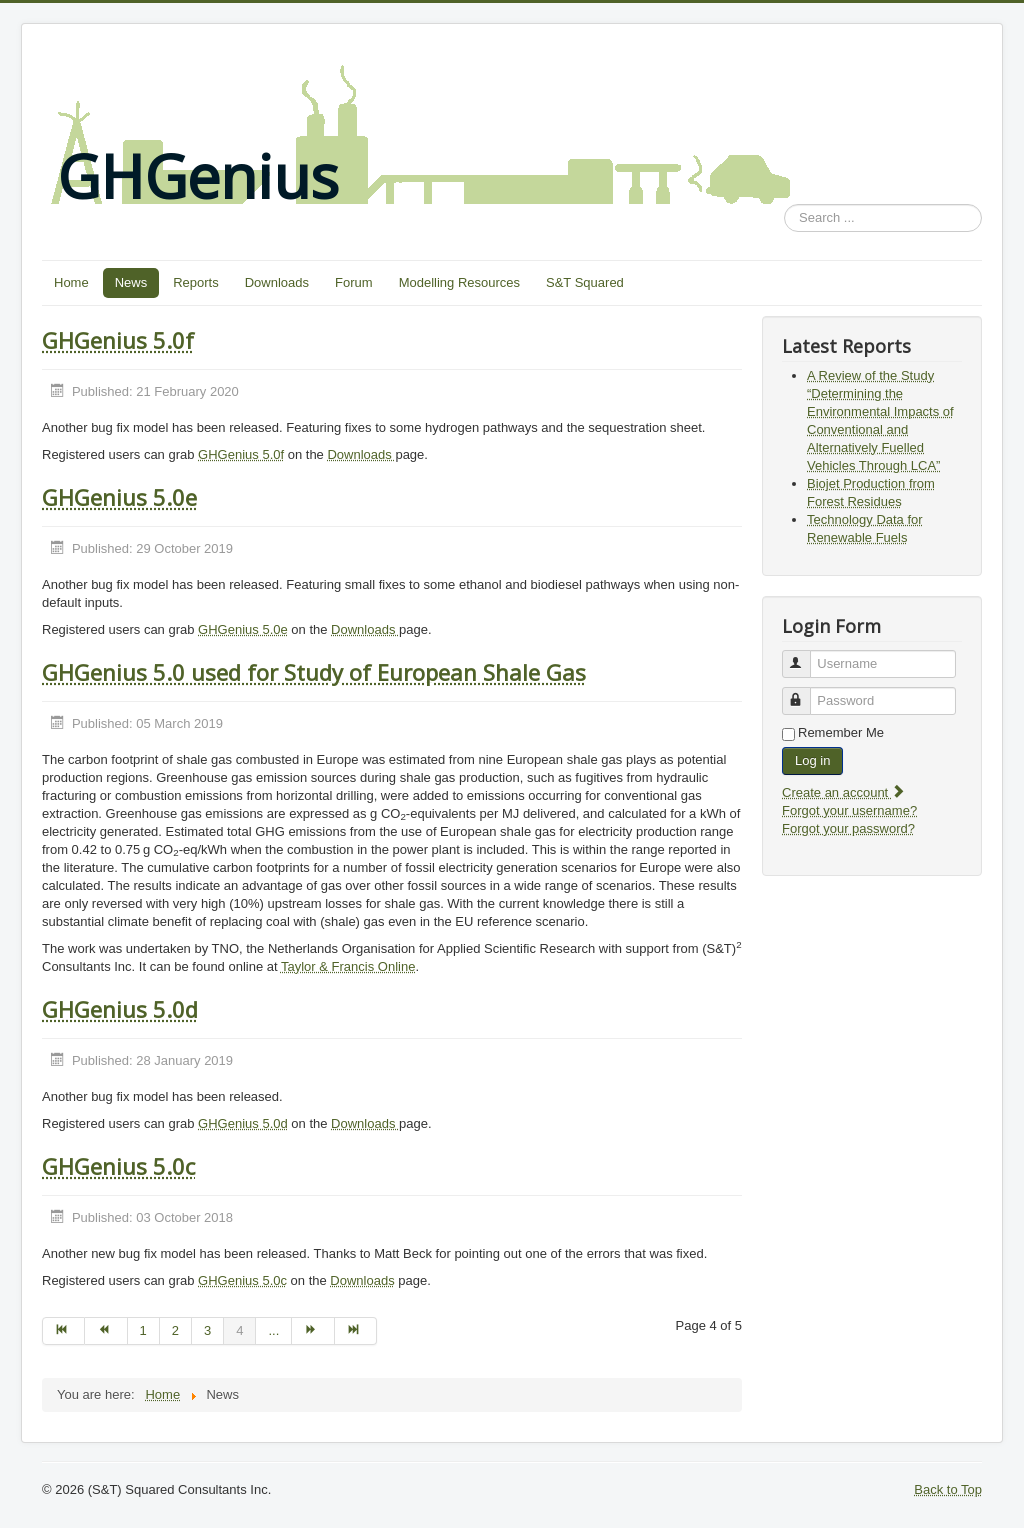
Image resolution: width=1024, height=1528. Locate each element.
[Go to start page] (63, 1331)
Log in (812, 760)
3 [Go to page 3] (207, 1330)
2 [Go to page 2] (175, 1330)
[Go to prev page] (106, 1331)
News (131, 282)
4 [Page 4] (239, 1330)
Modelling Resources (459, 282)
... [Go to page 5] (273, 1330)
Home (71, 282)
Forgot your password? (848, 828)
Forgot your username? (849, 810)
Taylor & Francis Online (348, 966)
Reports (196, 282)
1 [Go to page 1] (143, 1330)
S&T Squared (585, 282)
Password (805, 692)
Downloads (277, 282)
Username (805, 655)
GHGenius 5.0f (118, 340)
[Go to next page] (313, 1331)
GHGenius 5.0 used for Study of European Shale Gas (314, 672)
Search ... (784, 204)
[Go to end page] (356, 1331)
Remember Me (841, 732)
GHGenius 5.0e (119, 497)
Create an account (844, 792)
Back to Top (948, 1489)
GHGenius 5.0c (118, 1166)
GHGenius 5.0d (120, 1009)
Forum (354, 282)
